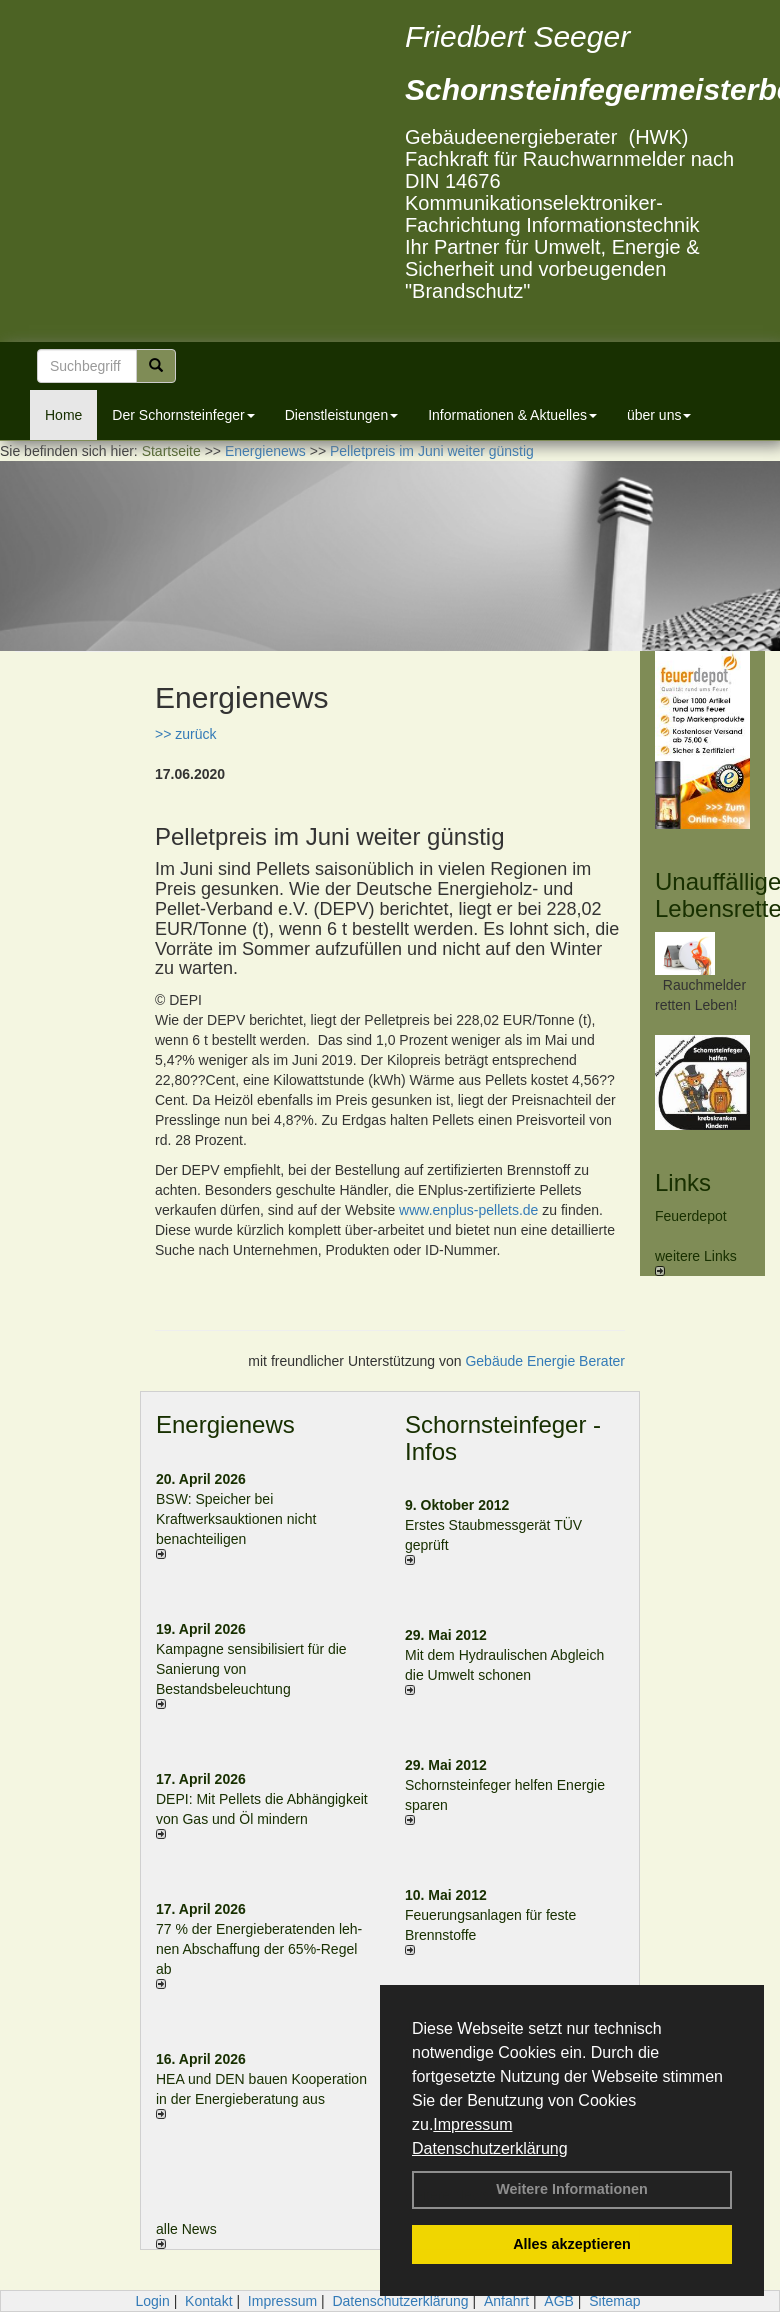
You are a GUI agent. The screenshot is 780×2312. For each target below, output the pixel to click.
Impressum (472, 2124)
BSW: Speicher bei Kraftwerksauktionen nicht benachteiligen (236, 1519)
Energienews (225, 1424)
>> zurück (185, 734)
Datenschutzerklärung (490, 2148)
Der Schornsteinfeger (183, 415)
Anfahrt (506, 2301)
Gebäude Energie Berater (545, 1361)
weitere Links (696, 1262)
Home (63, 415)
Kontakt (208, 2301)
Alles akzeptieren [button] (572, 2244)
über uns (659, 415)
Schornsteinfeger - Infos (503, 1437)
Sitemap (614, 2301)
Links (683, 1182)
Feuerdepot (691, 1216)
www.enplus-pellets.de (468, 1210)
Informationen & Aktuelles (512, 415)
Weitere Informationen (572, 2189)
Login (152, 2301)
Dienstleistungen (342, 415)
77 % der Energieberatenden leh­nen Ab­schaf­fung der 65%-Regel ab (259, 1949)
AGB (559, 2301)
